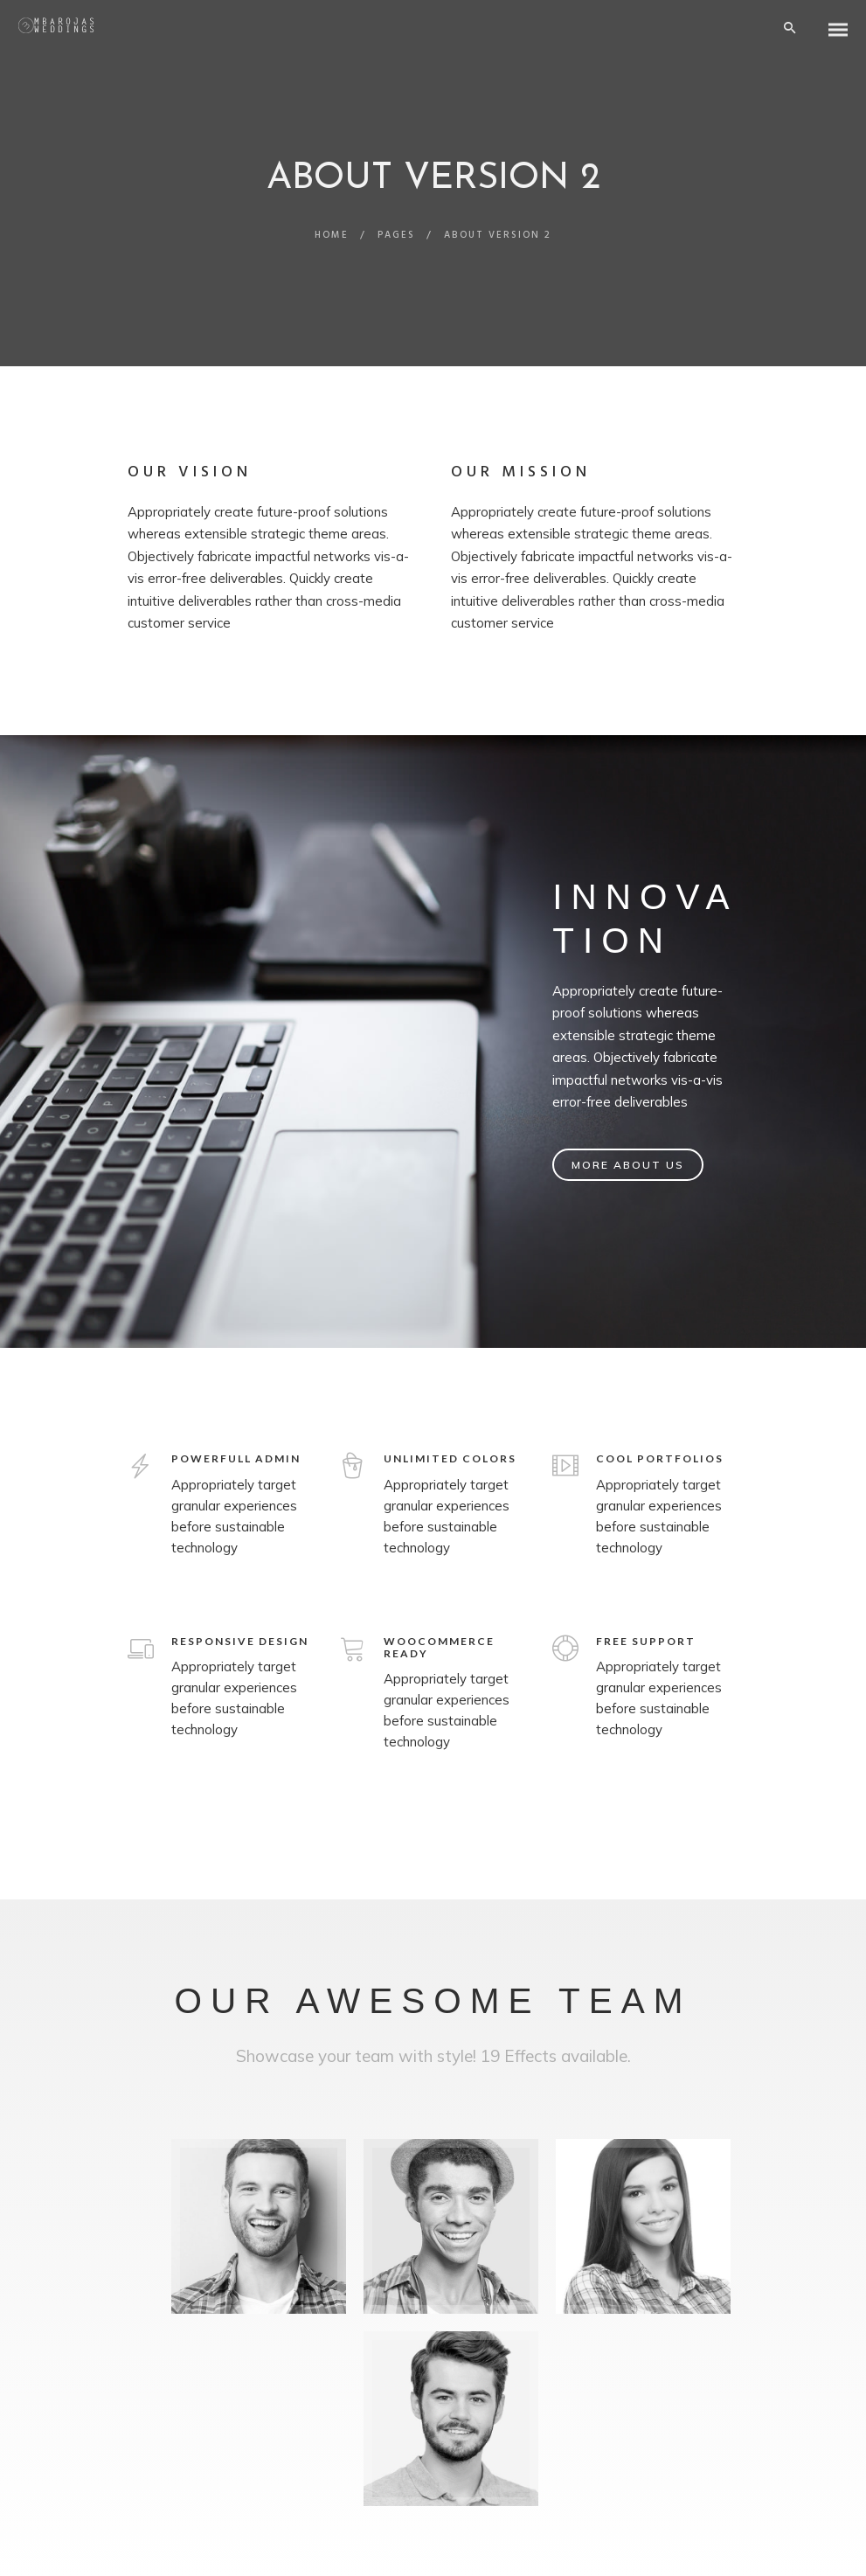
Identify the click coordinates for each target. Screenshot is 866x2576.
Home (332, 235)
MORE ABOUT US (628, 1164)
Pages (396, 235)
